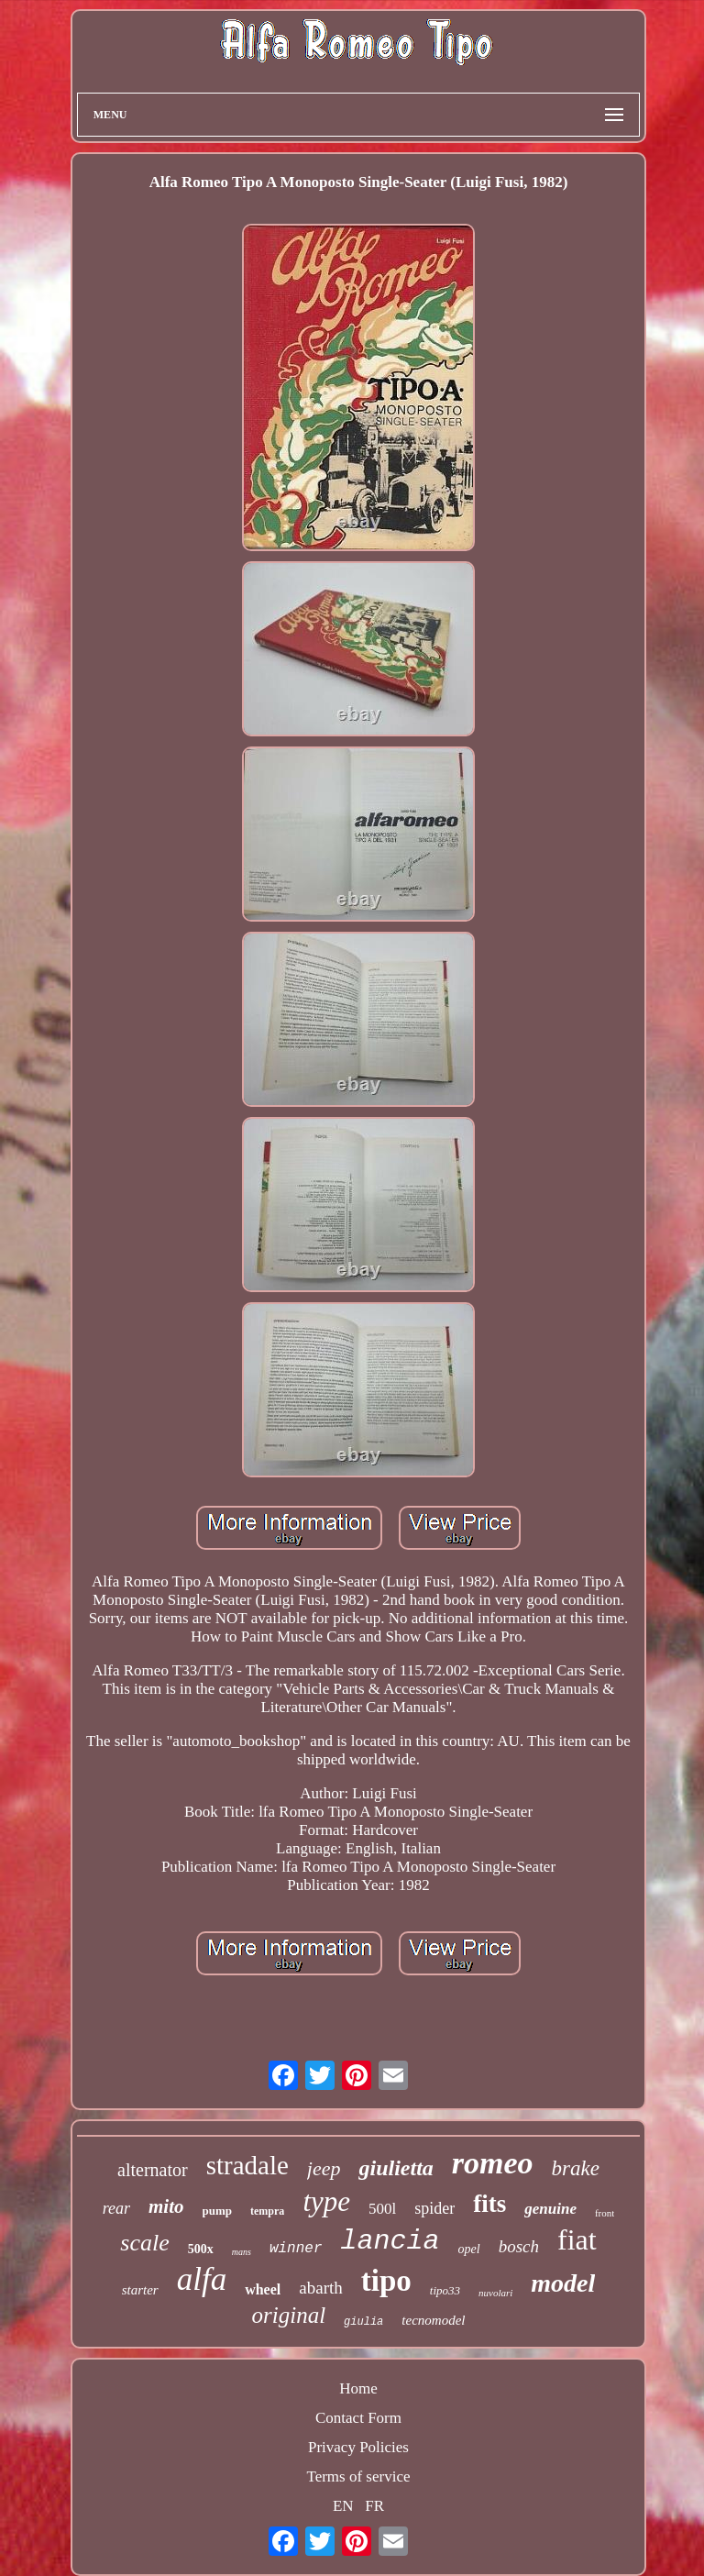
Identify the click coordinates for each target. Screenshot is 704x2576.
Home (358, 2388)
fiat (577, 2239)
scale (144, 2242)
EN (343, 2506)
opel (469, 2249)
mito (166, 2206)
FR (374, 2506)
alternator (152, 2170)
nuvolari (495, 2292)
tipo (386, 2280)
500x (201, 2249)
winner (296, 2248)
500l (382, 2208)
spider (434, 2208)
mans (241, 2252)
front (604, 2212)
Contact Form (358, 2418)
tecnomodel (433, 2320)
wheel (262, 2289)
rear (116, 2208)
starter (140, 2290)
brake (576, 2168)
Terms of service (358, 2476)
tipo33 (445, 2290)
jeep (324, 2168)
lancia (390, 2241)
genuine (550, 2208)
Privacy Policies (358, 2447)
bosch (519, 2246)
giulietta (395, 2168)
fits (489, 2203)
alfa (201, 2279)
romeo (493, 2163)
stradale (247, 2165)
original (289, 2315)
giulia (363, 2322)
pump (218, 2210)
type (326, 2201)
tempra (267, 2211)
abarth (320, 2287)
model (563, 2283)
